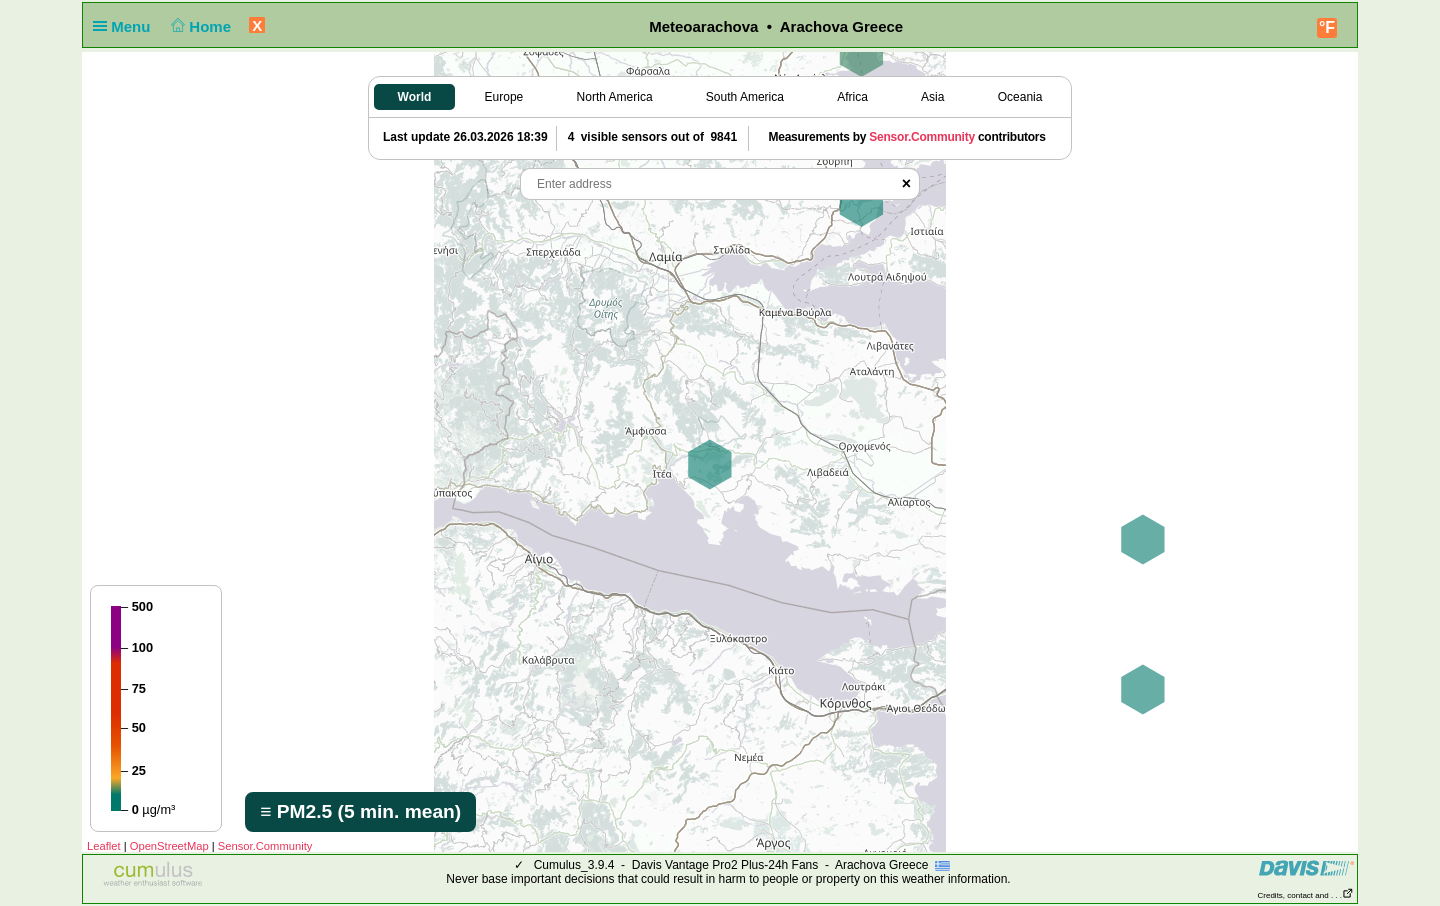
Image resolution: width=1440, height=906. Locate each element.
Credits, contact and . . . (1306, 895)
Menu (126, 26)
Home (199, 26)
